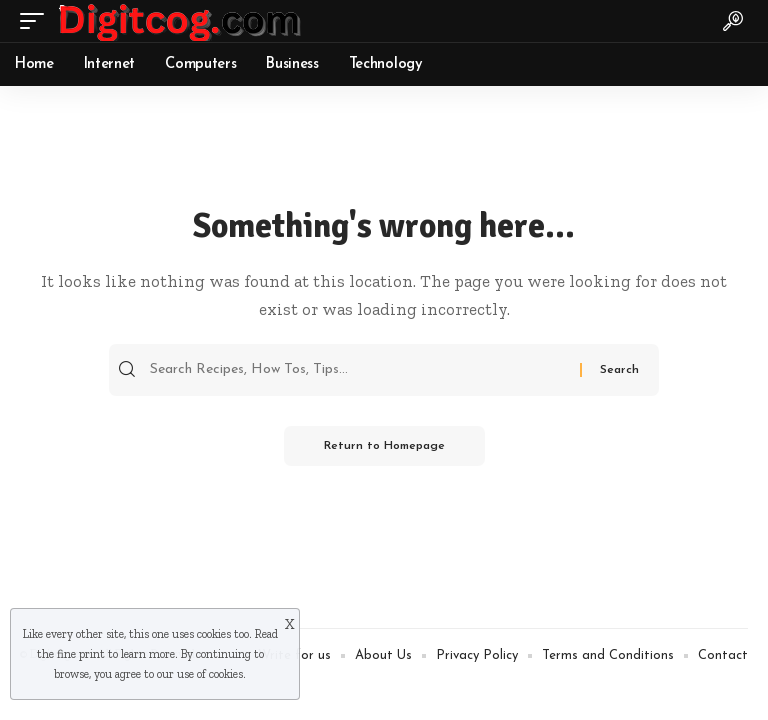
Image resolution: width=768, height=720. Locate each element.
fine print (81, 654)
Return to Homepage (384, 446)
